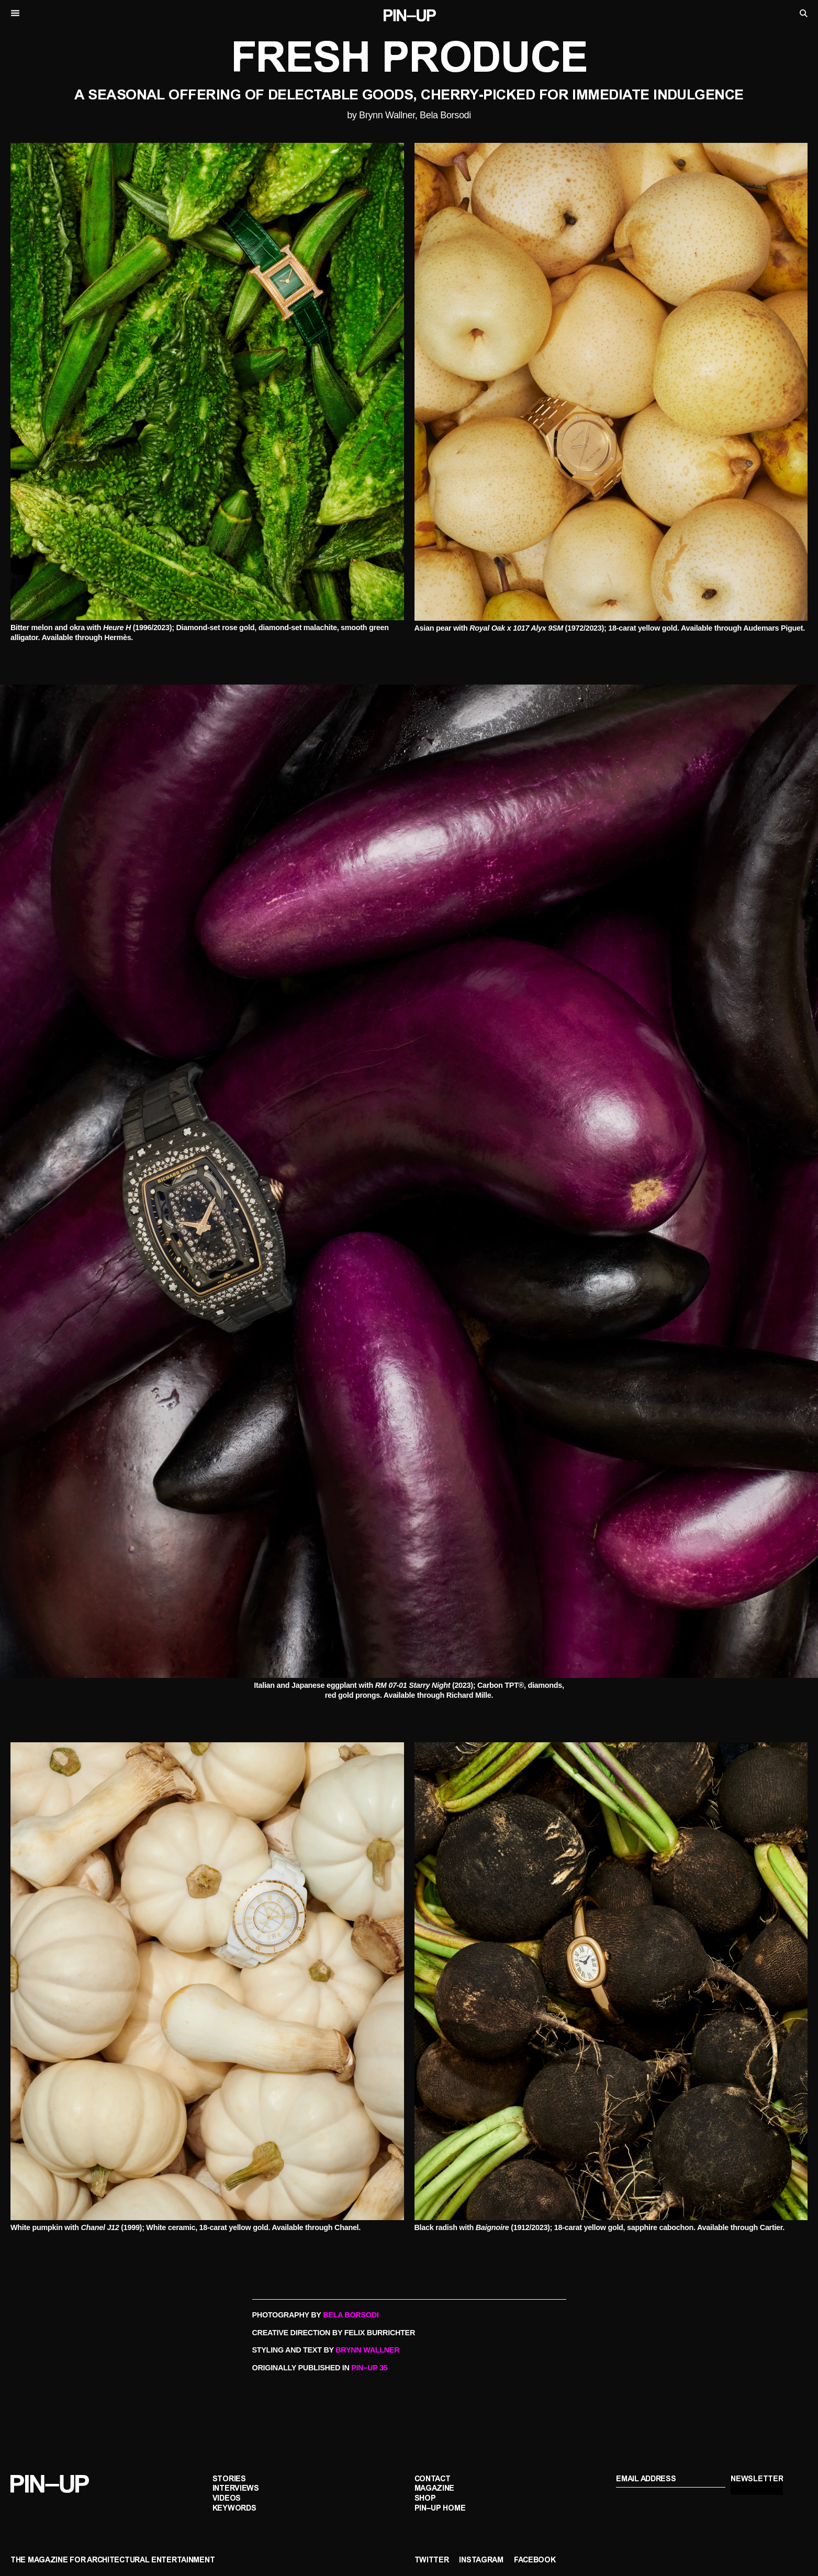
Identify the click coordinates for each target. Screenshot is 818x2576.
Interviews (235, 2488)
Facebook (535, 2560)
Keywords (234, 2508)
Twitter (431, 2560)
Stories (229, 2479)
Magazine (434, 2488)
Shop (425, 2498)
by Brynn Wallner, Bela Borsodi (409, 115)
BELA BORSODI (350, 2315)
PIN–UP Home (440, 2508)
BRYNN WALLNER (367, 2350)
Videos (226, 2498)
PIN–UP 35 (369, 2368)
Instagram (481, 2560)
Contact (432, 2479)
